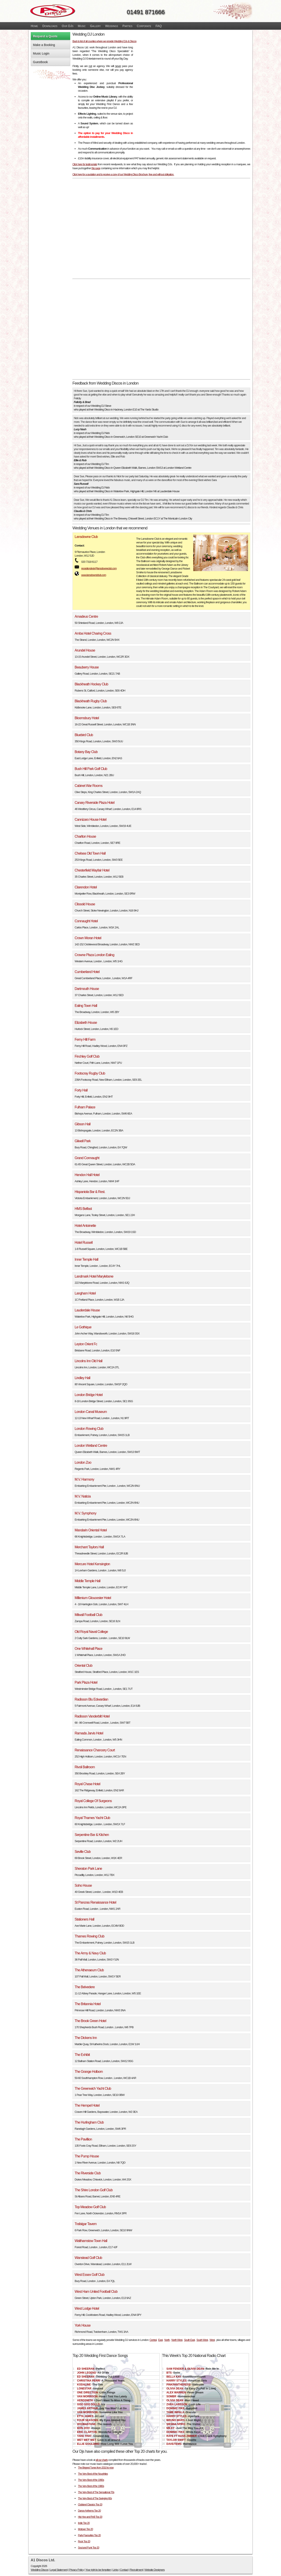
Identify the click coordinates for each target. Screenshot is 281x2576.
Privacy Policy (76, 2569)
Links (115, 2569)
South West (202, 2340)
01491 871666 (146, 12)
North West (176, 2340)
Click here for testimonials (84, 164)
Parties (127, 26)
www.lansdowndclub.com (93, 575)
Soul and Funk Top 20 (88, 2547)
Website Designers (154, 2569)
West (212, 2340)
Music (82, 26)
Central (153, 2340)
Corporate (144, 26)
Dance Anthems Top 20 (89, 2510)
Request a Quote (45, 36)
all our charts (102, 2460)
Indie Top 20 (84, 2523)
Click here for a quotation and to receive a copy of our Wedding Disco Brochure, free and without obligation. (123, 174)
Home (34, 26)
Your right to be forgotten (98, 2569)
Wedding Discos (39, 2569)
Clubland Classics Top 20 (90, 2504)
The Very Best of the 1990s (91, 2480)
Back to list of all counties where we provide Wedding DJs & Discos (104, 41)
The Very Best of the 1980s (91, 2486)
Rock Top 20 (84, 2541)
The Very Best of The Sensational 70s (96, 2492)
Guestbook (40, 62)
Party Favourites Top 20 (89, 2535)
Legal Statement (58, 2569)
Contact (124, 2569)
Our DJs (67, 26)
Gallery (95, 26)
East (160, 2340)
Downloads (49, 26)
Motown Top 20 (85, 2529)
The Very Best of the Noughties (93, 2473)
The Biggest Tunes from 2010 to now (95, 2467)
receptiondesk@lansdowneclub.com (99, 568)
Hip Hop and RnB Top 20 (90, 2516)
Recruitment (136, 2569)
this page (96, 168)
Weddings (111, 26)
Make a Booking (44, 45)
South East (189, 2340)
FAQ (159, 26)
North (166, 2340)
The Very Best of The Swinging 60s (95, 2498)
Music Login (41, 53)
